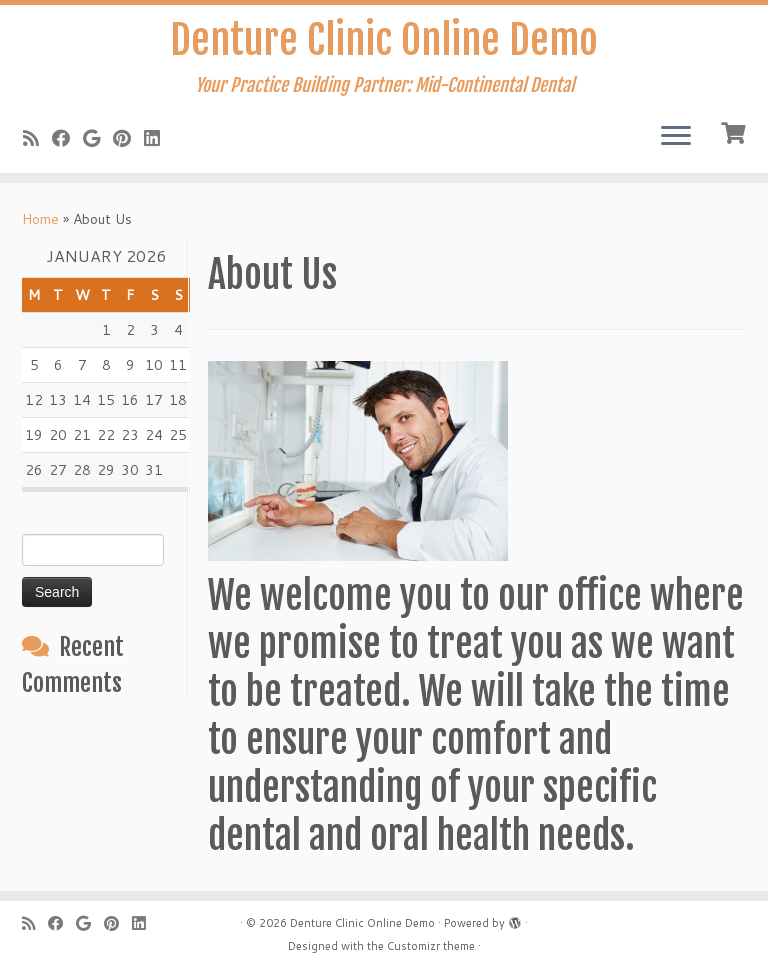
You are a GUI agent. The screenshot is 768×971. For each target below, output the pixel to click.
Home (40, 219)
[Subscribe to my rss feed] (37, 138)
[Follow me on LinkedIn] (158, 138)
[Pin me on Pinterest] (128, 138)
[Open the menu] (676, 137)
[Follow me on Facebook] (67, 138)
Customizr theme (431, 946)
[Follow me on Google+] (98, 138)
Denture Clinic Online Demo (384, 40)
